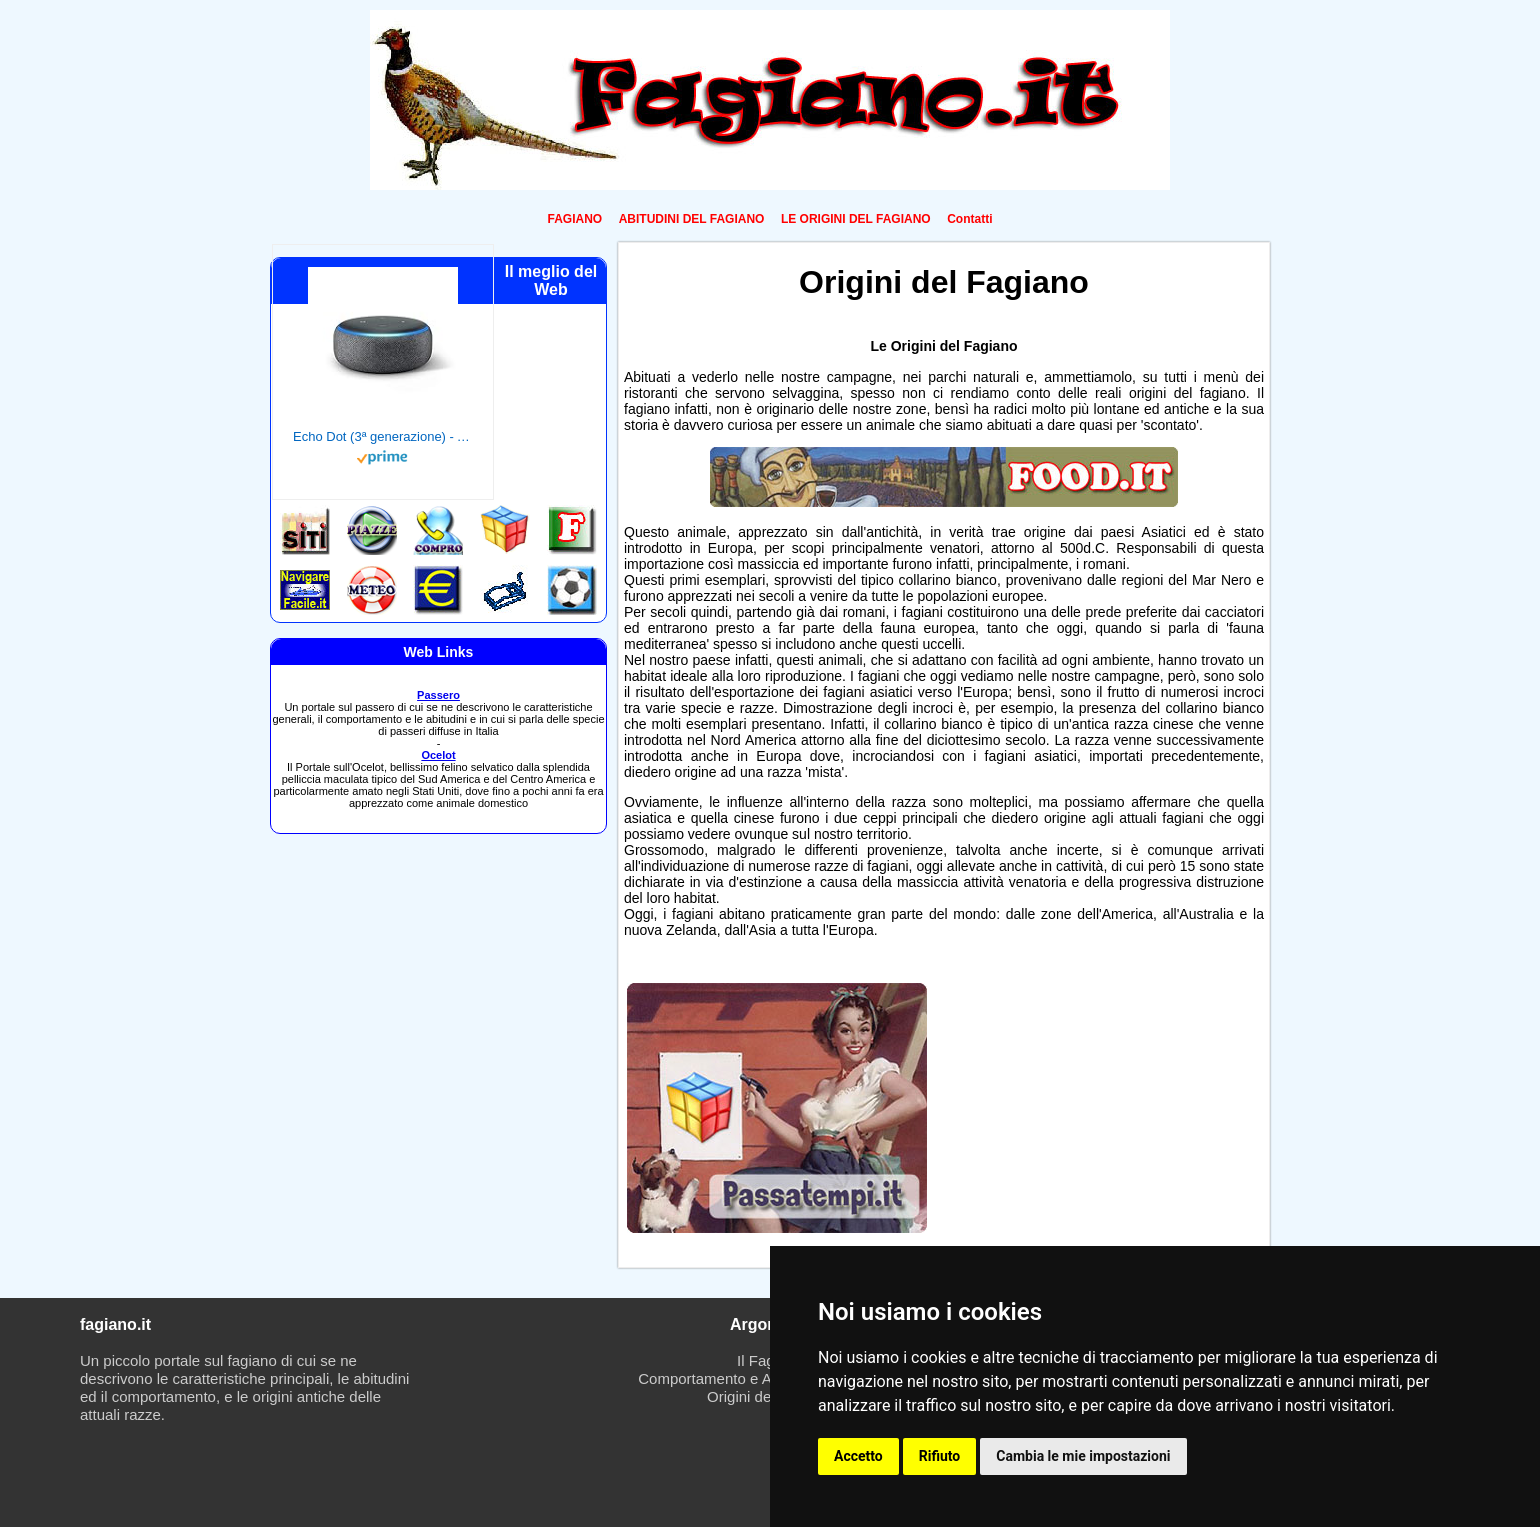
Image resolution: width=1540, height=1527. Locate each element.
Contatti (969, 219)
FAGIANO (575, 219)
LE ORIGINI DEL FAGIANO (856, 219)
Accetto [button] (858, 1456)
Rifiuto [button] (940, 1456)
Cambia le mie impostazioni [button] (1083, 1456)
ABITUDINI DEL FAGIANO (692, 219)
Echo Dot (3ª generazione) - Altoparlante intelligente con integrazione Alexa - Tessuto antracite (383, 436)
